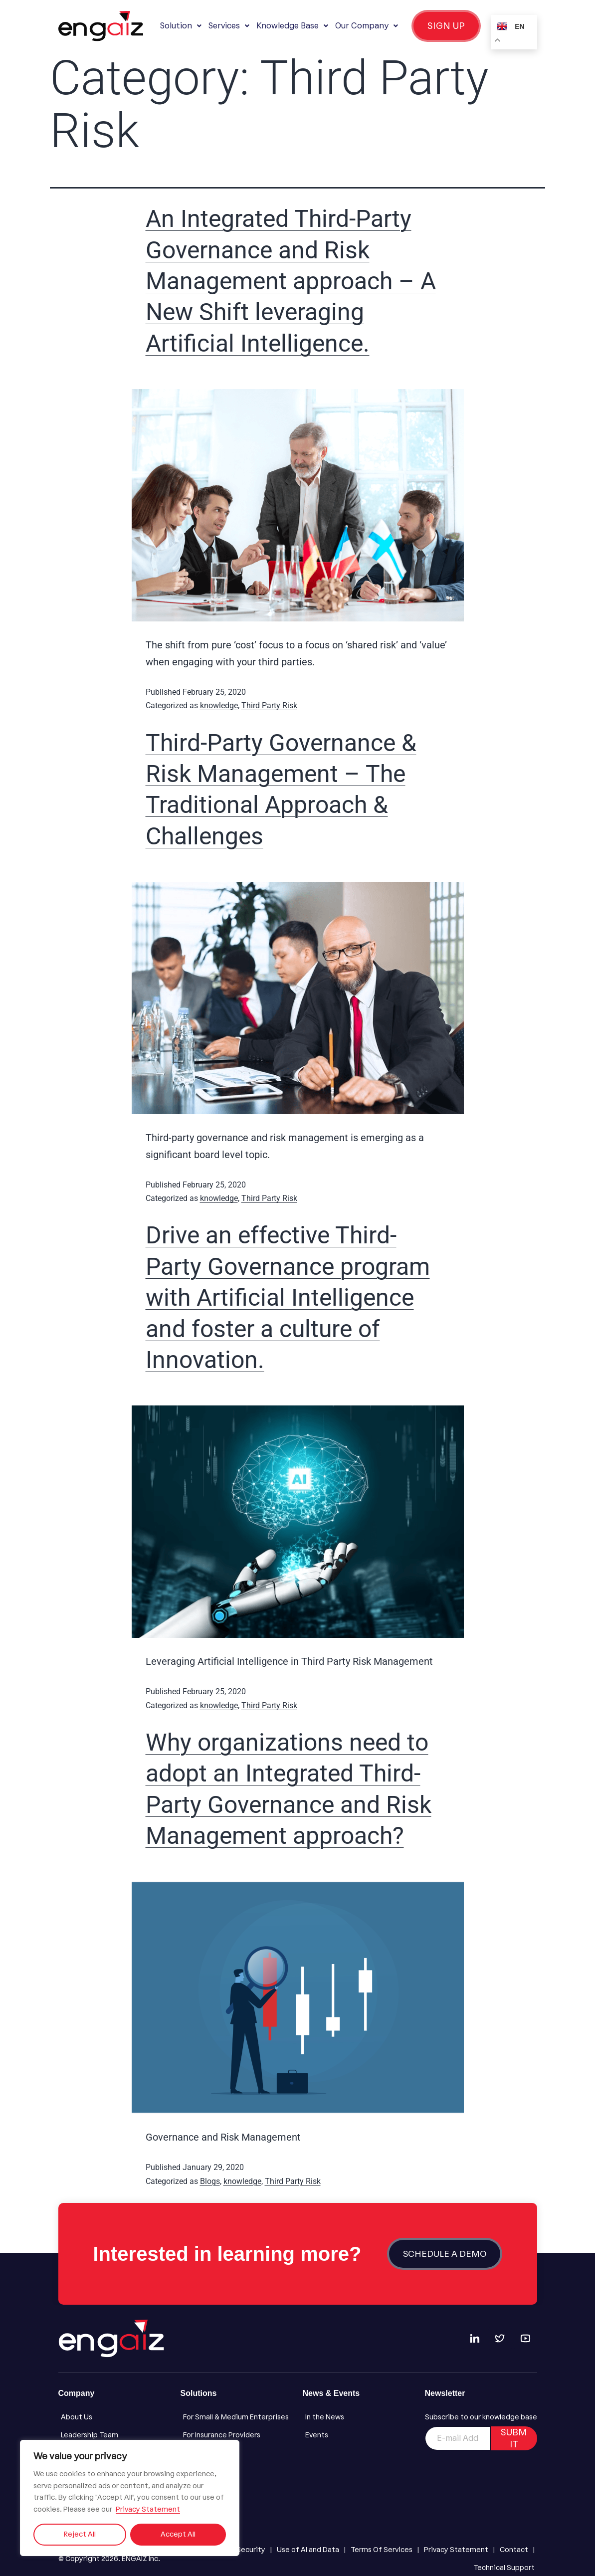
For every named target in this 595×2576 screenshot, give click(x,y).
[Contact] (514, 2550)
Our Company (366, 25)
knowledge (219, 705)
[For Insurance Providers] (237, 2435)
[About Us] (114, 2417)
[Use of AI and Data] (308, 2550)
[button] (181, 25)
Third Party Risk (269, 705)
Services (228, 25)
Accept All (178, 2534)
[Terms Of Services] (381, 2550)
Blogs (210, 2181)
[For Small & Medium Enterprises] (237, 2417)
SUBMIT (514, 2438)
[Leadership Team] (114, 2435)
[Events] (359, 2435)
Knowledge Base (292, 25)
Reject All (80, 2534)
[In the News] (359, 2417)
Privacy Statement (148, 2509)
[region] (129, 2498)
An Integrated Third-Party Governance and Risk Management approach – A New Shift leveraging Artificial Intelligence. (291, 281)
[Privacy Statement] (456, 2550)
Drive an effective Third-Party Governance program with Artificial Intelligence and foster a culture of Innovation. (288, 1297)
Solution (180, 25)
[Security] (251, 2550)
